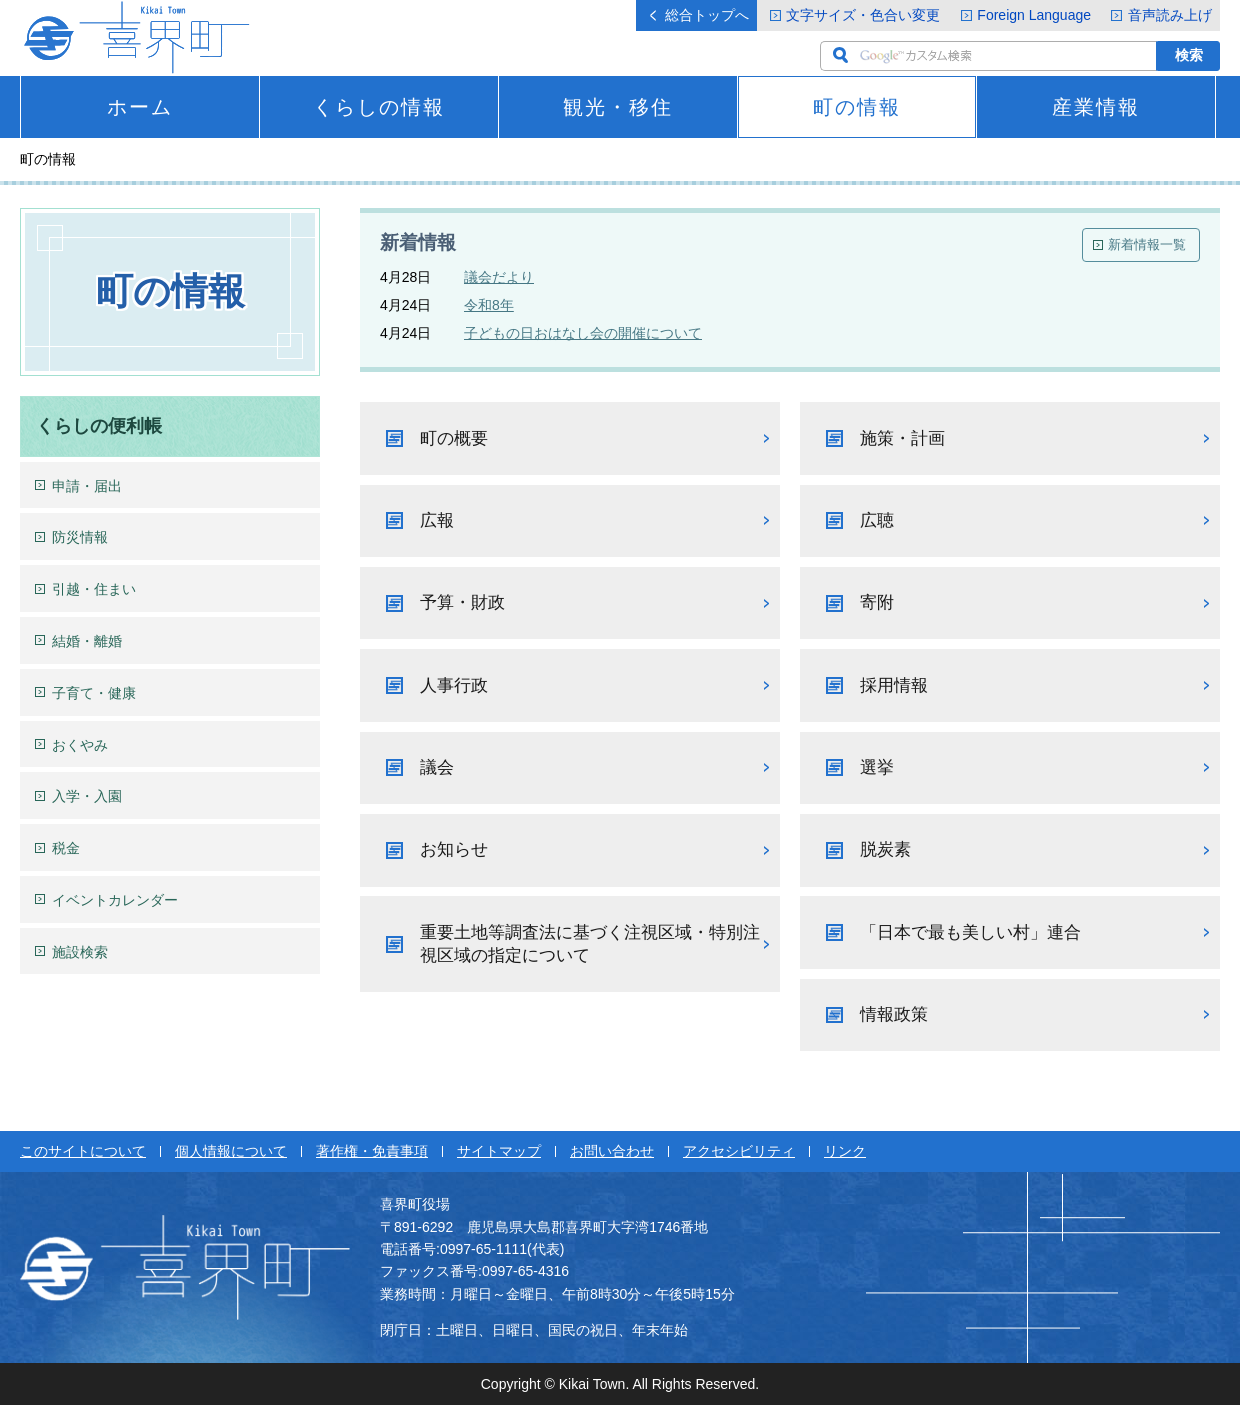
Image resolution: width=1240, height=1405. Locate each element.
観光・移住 (618, 107)
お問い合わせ (612, 1151)
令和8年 (489, 305)
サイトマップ (499, 1151)
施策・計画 (902, 438)
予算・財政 (462, 602)
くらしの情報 (379, 107)
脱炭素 (885, 849)
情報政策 (894, 1014)
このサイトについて (83, 1151)
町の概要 (454, 438)
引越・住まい (94, 589)
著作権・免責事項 (372, 1151)
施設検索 (80, 952)
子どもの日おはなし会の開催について (583, 333)
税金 (66, 848)
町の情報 (857, 107)
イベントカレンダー (115, 900)
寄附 (877, 602)
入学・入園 (87, 796)
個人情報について (231, 1151)
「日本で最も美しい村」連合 (970, 932)
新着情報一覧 (1147, 244)
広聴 (877, 520)
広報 (437, 520)
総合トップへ (707, 15)
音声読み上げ (1170, 15)
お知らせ (454, 849)
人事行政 (454, 685)
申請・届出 (87, 486)
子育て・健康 (94, 693)
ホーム (140, 107)
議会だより (499, 277)
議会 (437, 767)
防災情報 (80, 537)
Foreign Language (1034, 15)
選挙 (877, 767)
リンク (845, 1151)
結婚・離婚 (87, 641)
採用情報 (894, 685)
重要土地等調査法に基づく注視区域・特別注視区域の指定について (590, 944)
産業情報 (1096, 107)
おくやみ (80, 745)
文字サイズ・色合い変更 (863, 15)
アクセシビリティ (739, 1151)
